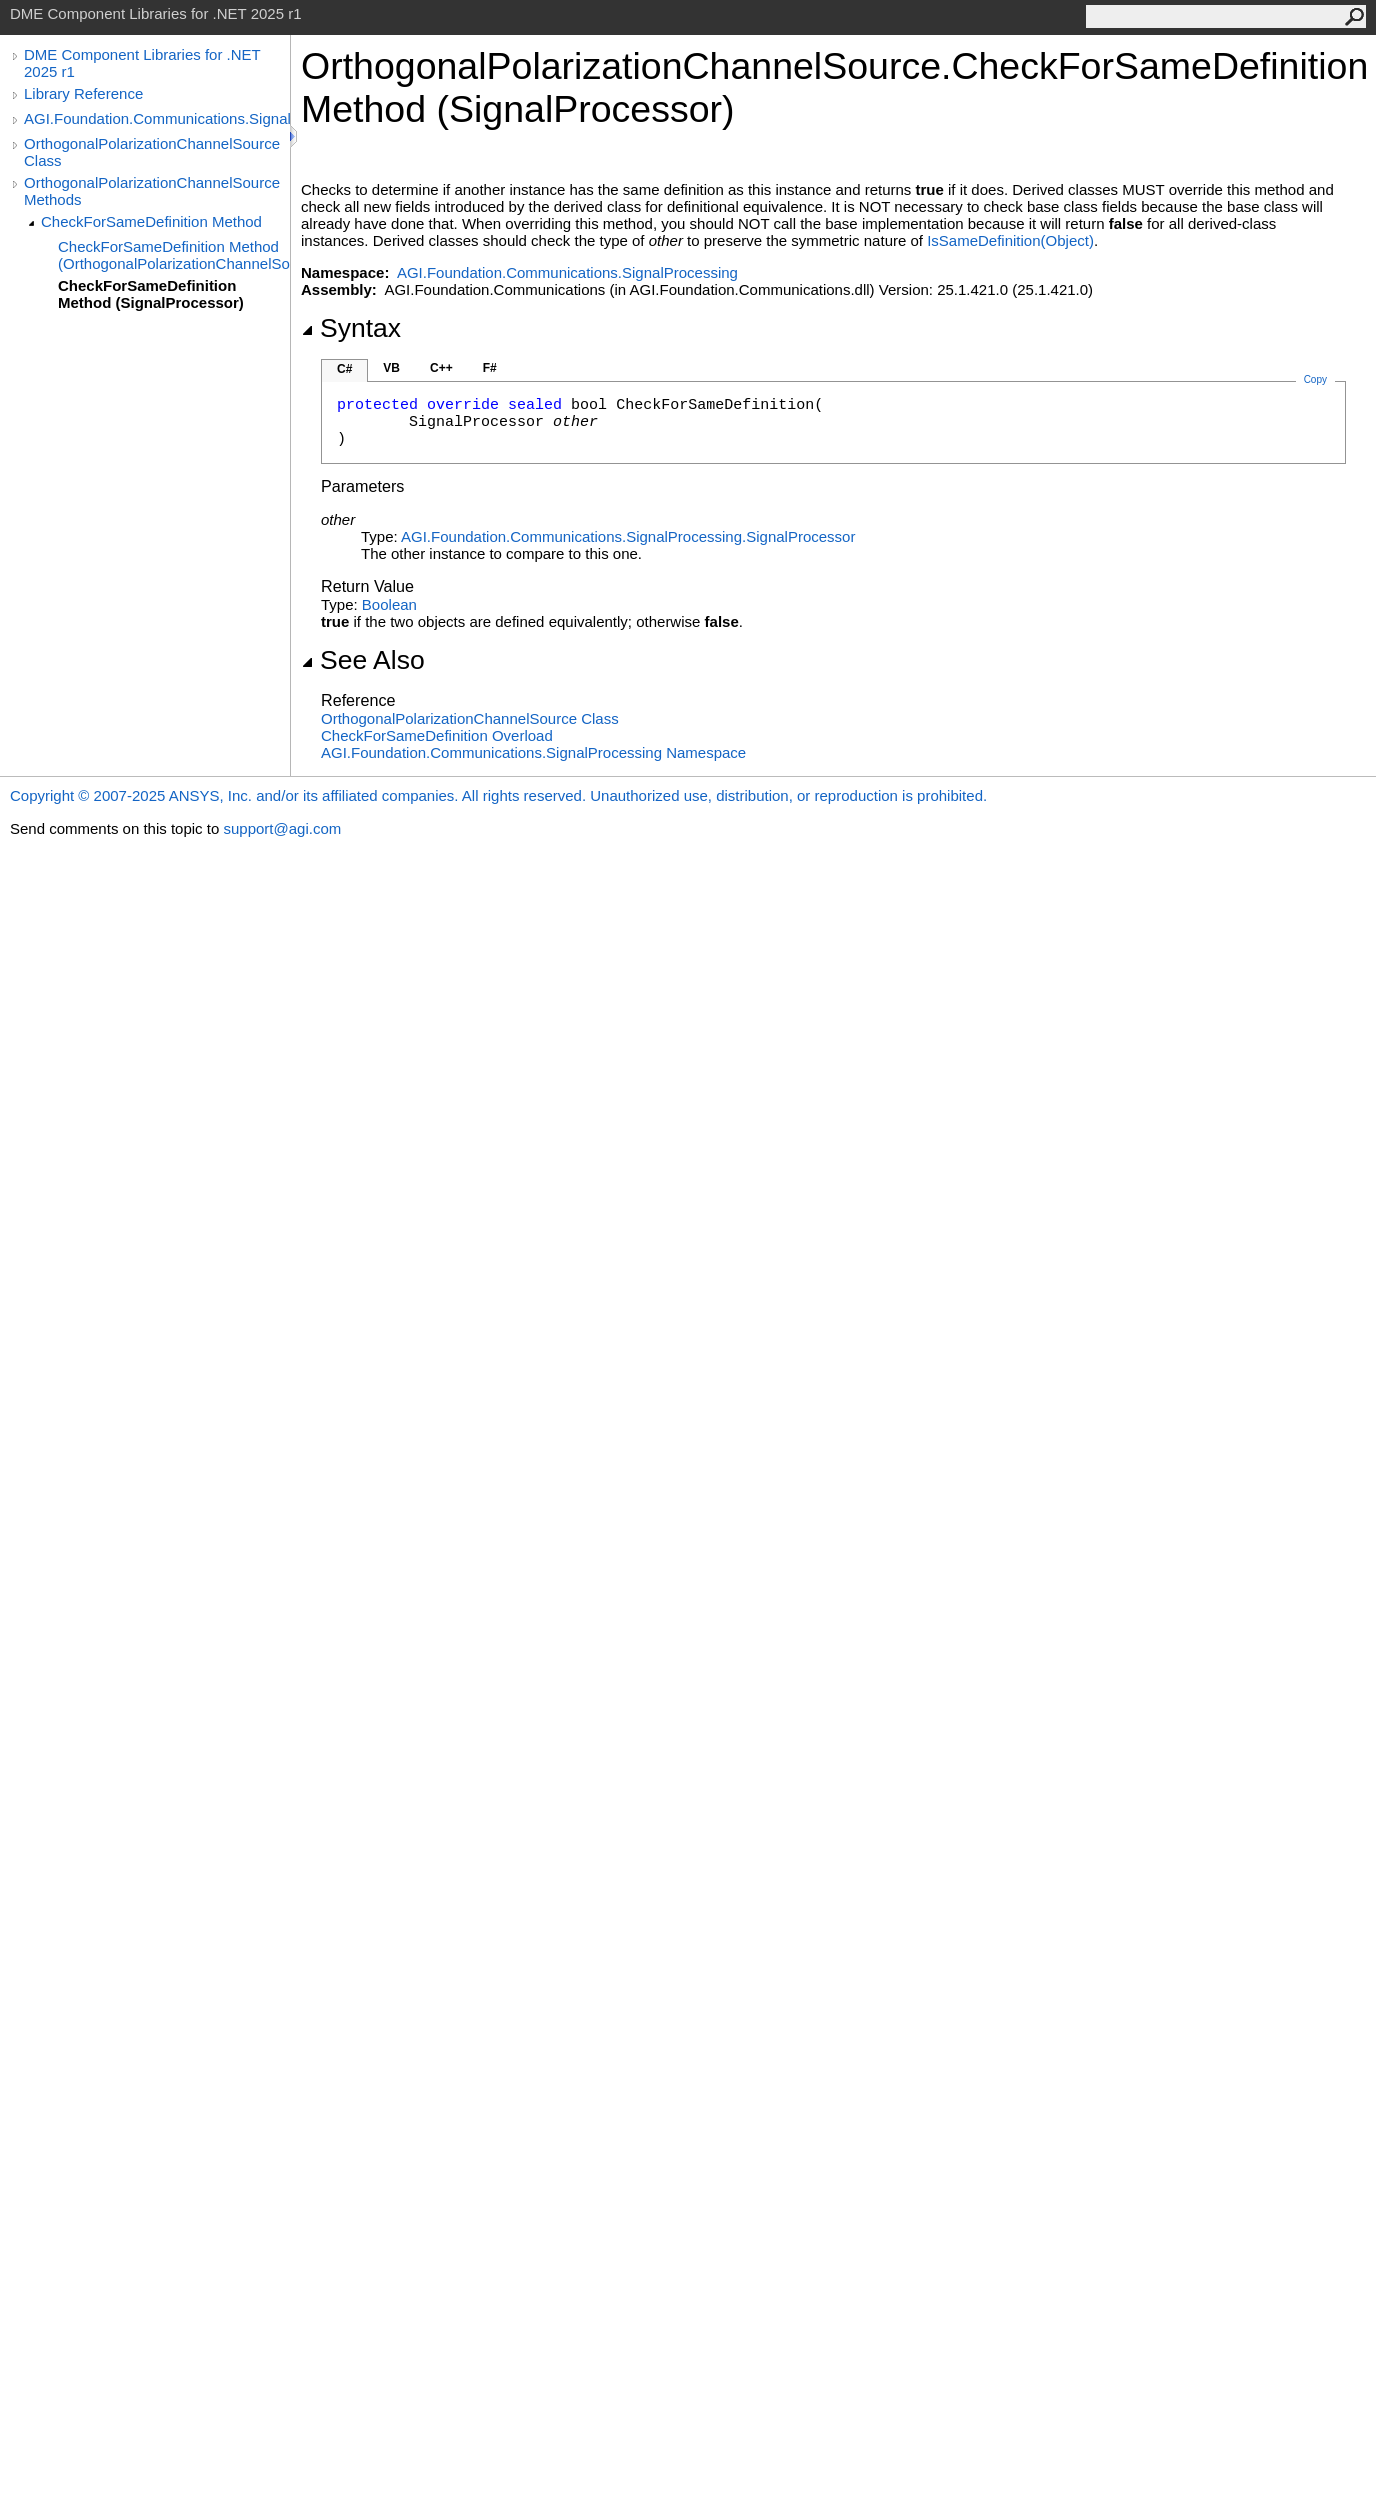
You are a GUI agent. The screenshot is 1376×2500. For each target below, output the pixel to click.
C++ (441, 368)
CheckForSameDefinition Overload (437, 735)
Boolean (389, 604)
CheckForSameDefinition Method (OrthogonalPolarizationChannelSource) (174, 255)
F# (490, 368)
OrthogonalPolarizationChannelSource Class (152, 152)
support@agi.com (282, 828)
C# (344, 369)
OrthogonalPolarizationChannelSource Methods (152, 191)
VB (391, 368)
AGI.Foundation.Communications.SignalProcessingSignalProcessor (628, 536)
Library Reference (83, 93)
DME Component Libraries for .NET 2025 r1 (142, 63)
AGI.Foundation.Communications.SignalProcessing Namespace (533, 752)
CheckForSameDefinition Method (151, 221)
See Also (363, 660)
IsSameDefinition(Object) (1010, 240)
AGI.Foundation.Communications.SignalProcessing (157, 118)
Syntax (351, 328)
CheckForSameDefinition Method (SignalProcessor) (151, 294)
